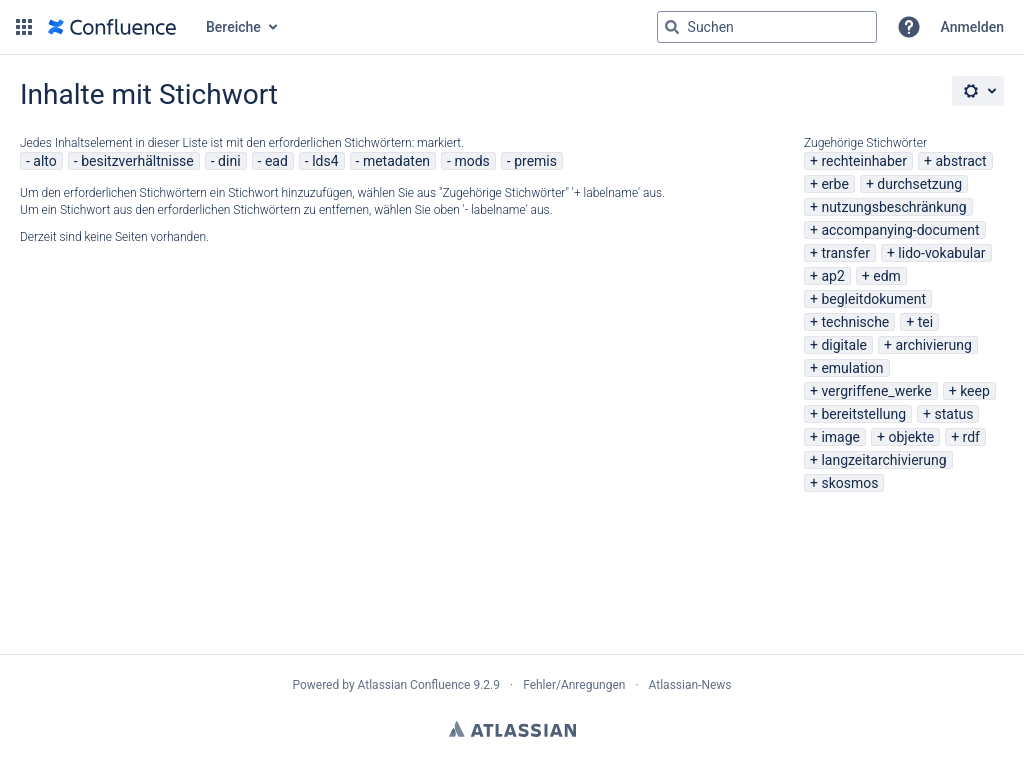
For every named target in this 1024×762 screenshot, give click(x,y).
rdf (971, 437)
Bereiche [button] (233, 27)
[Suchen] (672, 27)
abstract (960, 161)
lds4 (325, 161)
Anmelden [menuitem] (972, 27)
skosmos (849, 483)
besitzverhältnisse (137, 161)
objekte (911, 437)
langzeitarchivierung (883, 460)
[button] (24, 27)
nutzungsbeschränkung (893, 207)
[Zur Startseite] (112, 27)
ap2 (832, 276)
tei (925, 322)
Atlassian (512, 729)
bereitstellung (863, 414)
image (840, 437)
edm (887, 276)
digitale (844, 345)
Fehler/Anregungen (574, 685)
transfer (845, 253)
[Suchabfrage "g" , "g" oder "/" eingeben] (767, 27)
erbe (834, 184)
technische (855, 322)
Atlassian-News (690, 685)
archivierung (933, 345)
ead (276, 161)
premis (535, 161)
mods (471, 161)
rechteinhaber (864, 161)
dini (229, 161)
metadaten (396, 161)
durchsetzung (919, 184)
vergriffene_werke (876, 391)
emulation (852, 368)
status (954, 414)
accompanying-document (900, 230)
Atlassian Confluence (414, 685)
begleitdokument (873, 299)
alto (44, 161)
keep (975, 391)
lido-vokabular (941, 253)
